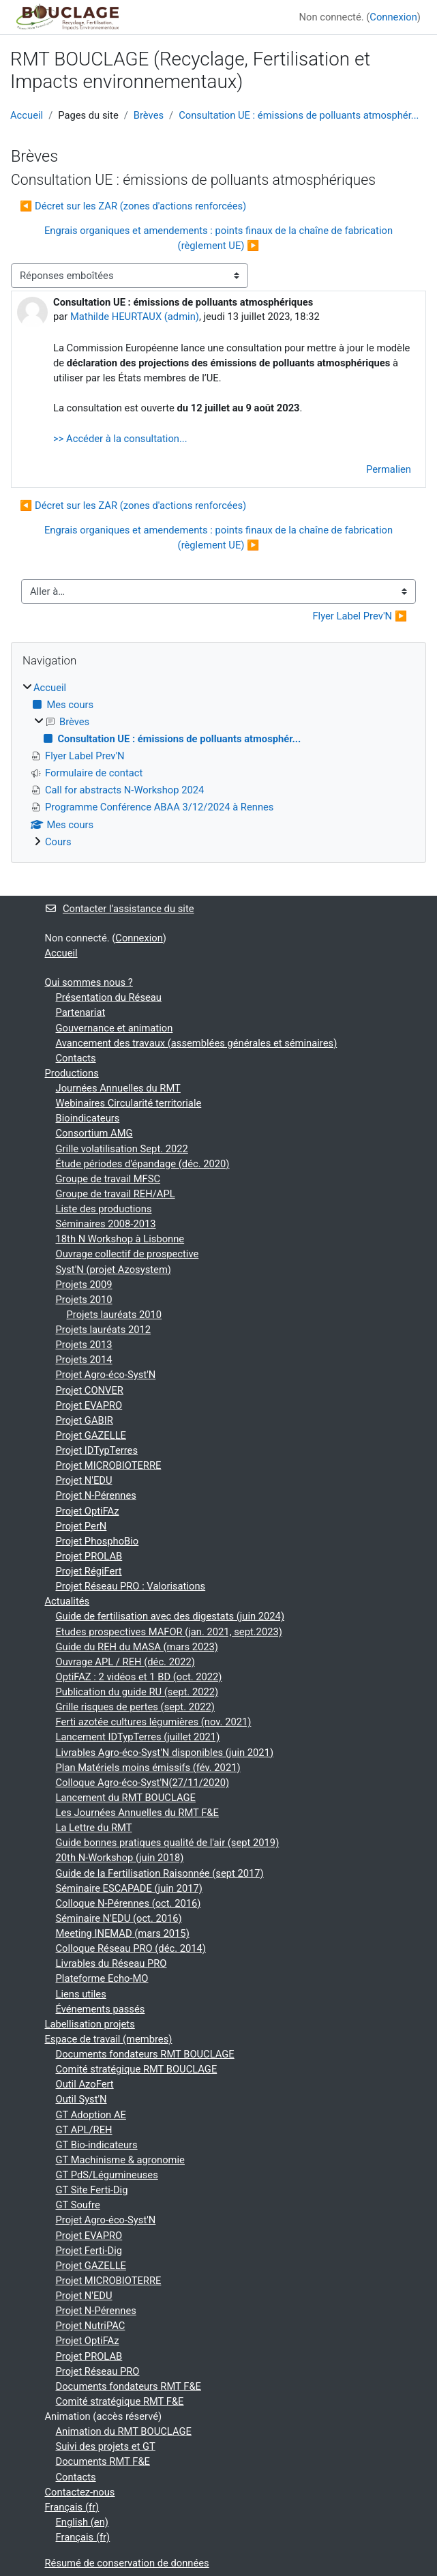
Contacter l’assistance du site (119, 909)
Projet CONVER (89, 1390)
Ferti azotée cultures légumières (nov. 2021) (154, 1722)
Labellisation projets (90, 2024)
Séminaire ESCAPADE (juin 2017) (129, 1888)
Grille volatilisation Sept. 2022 (122, 1149)
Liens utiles (81, 1994)
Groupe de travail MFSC (108, 1179)
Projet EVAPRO (89, 1405)
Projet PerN (81, 1526)
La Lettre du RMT (94, 1827)
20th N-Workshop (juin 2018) (120, 1858)
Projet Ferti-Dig (89, 2250)
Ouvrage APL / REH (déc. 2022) (125, 1662)
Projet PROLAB (89, 1556)
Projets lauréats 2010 (114, 1314)
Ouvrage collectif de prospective (127, 1254)
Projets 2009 (84, 1284)
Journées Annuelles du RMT (118, 1088)
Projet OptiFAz (87, 1511)
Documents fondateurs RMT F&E (128, 2386)
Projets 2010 (84, 1299)
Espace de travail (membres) (108, 2039)
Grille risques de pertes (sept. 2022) (135, 1707)
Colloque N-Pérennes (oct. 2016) (128, 1903)
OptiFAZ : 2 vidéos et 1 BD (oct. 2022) (139, 1677)
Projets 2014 (84, 1359)
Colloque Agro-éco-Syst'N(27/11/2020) (143, 1782)
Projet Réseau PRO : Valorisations (131, 1586)
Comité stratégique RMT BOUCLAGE (136, 2069)
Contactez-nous (80, 2492)
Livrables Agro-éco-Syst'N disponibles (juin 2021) (165, 1752)
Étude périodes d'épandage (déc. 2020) (143, 1164)
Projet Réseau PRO (98, 2371)
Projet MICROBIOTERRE (109, 1465)
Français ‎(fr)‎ (72, 2507)
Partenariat (81, 1012)
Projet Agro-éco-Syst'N (106, 1374)
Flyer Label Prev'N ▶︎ (359, 616)
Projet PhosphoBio (97, 1541)
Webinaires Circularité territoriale (129, 1103)
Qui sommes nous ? (89, 982)
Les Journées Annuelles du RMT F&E (137, 1812)
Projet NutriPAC (90, 2325)
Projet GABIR (84, 1420)
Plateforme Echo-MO (102, 1978)
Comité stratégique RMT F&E (120, 2401)
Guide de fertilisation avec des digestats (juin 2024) (170, 1616)
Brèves (149, 115)
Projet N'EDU (84, 1480)
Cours (58, 842)
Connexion (393, 17)
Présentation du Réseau (109, 997)
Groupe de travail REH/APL (115, 1194)
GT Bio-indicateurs (97, 2145)
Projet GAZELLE (91, 1435)
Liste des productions (104, 1209)
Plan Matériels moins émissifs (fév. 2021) (148, 1767)
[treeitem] (218, 764)
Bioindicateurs (88, 1118)
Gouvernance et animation (114, 1028)
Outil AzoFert (85, 2084)
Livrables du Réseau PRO (111, 1963)
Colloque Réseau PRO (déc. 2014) (131, 1948)
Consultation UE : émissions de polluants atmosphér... (299, 115)
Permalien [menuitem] (388, 469)
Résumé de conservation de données (127, 2563)
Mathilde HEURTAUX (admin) (134, 316)
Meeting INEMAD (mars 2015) (123, 1933)
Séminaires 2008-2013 (106, 1224)
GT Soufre (78, 2205)
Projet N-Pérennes (96, 1495)
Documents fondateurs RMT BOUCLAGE (145, 2054)
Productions (72, 1073)
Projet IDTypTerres (97, 1450)
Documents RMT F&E (103, 2461)
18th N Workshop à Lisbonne (120, 1239)
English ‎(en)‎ (82, 2522)
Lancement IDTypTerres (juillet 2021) (138, 1737)
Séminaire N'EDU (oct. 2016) (119, 1918)
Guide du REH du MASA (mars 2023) (137, 1647)
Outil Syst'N (81, 2099)
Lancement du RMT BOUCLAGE (126, 1797)
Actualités (67, 1601)
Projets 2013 (84, 1344)
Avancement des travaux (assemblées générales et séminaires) (196, 1043)
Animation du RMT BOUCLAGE (124, 2431)
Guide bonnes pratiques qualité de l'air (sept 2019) (168, 1842)
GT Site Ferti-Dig (92, 2190)
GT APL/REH (84, 2130)
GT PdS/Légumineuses (107, 2175)
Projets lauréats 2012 (103, 1329)
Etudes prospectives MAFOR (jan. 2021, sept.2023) (169, 1632)
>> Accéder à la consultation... (120, 439)
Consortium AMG (94, 1133)
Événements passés (100, 2009)
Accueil (26, 115)
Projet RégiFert (89, 1571)
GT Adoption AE (91, 2115)
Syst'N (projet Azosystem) (113, 1269)
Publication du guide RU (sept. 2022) (137, 1692)
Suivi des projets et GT (105, 2446)
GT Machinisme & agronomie (120, 2160)
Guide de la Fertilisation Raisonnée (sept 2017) (160, 1873)
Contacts (76, 1058)
